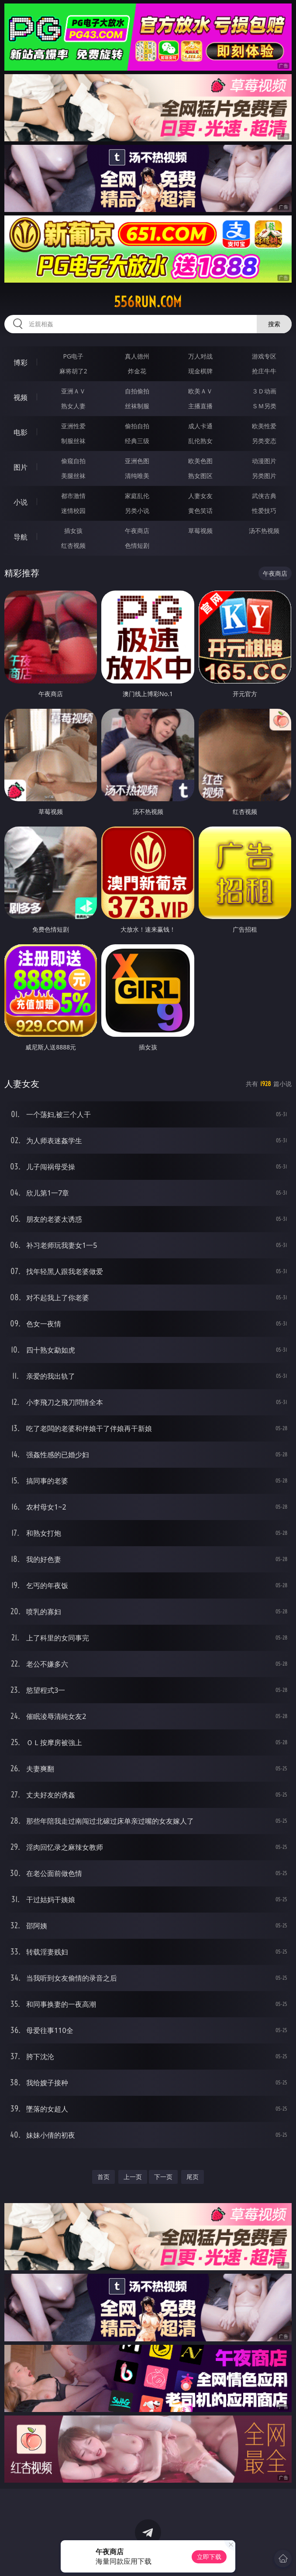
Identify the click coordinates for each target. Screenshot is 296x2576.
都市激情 (73, 496)
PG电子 (73, 356)
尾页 (192, 2177)
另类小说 (137, 510)
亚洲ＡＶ (73, 391)
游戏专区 (264, 356)
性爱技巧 (264, 510)
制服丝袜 (73, 441)
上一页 (133, 2177)
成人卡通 (200, 426)
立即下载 (209, 2556)
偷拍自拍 (137, 426)
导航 (21, 537)
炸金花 (137, 371)
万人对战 (200, 356)
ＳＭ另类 (264, 406)
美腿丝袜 (73, 475)
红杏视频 (73, 545)
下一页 (163, 2177)
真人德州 (137, 356)
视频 (21, 397)
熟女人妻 (73, 406)
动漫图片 (264, 461)
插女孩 (73, 530)
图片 (21, 467)
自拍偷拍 (137, 391)
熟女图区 (200, 475)
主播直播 (200, 406)
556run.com (148, 302)
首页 (103, 2177)
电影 (21, 432)
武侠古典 (264, 496)
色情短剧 (137, 545)
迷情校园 (73, 510)
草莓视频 (200, 530)
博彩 (21, 362)
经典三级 (137, 441)
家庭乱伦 (137, 496)
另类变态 (264, 441)
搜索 (274, 324)
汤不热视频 (264, 530)
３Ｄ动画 (264, 391)
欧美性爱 (264, 426)
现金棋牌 (200, 371)
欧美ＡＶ (200, 391)
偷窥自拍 (73, 461)
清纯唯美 (137, 475)
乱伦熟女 (200, 441)
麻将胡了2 (73, 371)
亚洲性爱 (73, 426)
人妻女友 (200, 496)
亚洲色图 (137, 461)
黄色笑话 (200, 510)
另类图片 (264, 475)
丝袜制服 (137, 406)
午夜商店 (137, 530)
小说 (21, 502)
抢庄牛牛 (264, 371)
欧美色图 (200, 461)
